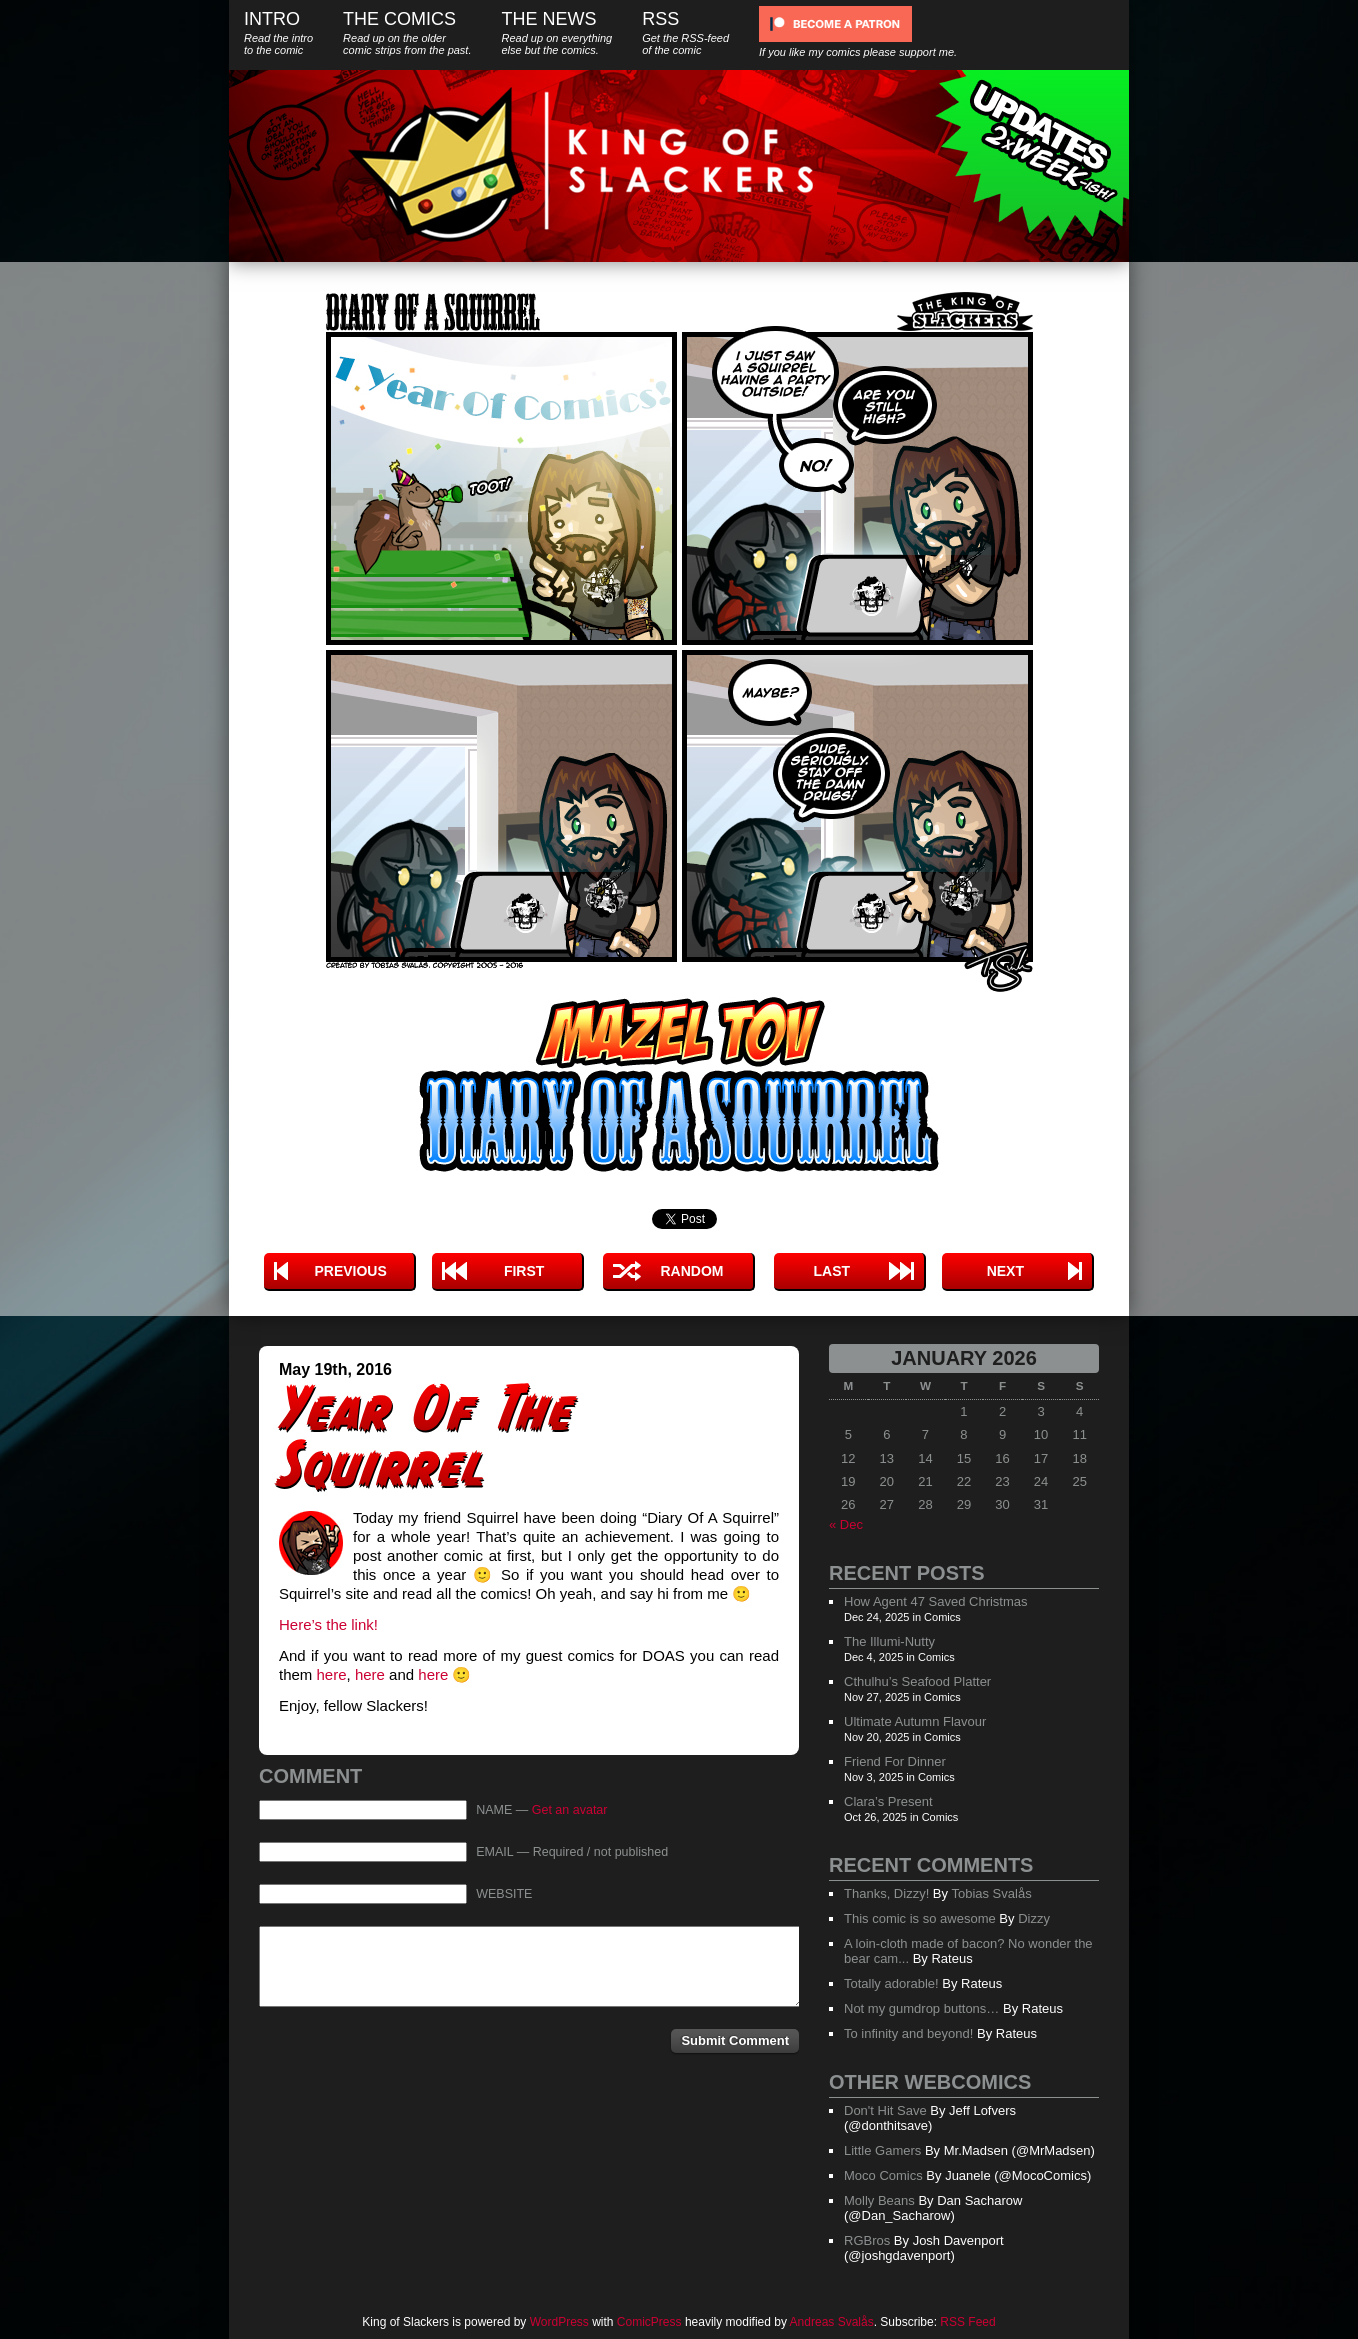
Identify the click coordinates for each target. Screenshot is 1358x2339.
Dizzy (1034, 1918)
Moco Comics (883, 2175)
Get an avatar (570, 1810)
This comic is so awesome (920, 1918)
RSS (685, 32)
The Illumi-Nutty (889, 1641)
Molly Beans (879, 2200)
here (332, 1674)
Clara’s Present (888, 1801)
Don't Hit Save (885, 2110)
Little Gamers (882, 2150)
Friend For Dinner (895, 1761)
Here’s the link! (328, 1624)
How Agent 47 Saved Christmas (936, 1601)
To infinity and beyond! (908, 2033)
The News (556, 32)
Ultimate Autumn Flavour (915, 1721)
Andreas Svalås (832, 2322)
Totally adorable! (891, 1983)
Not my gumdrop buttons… (921, 2008)
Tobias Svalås (991, 1893)
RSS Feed (967, 2322)
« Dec (846, 1524)
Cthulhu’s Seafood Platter (917, 1681)
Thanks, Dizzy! (886, 1893)
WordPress (559, 2322)
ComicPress (649, 2322)
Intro (278, 32)
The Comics (407, 32)
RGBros (867, 2240)
